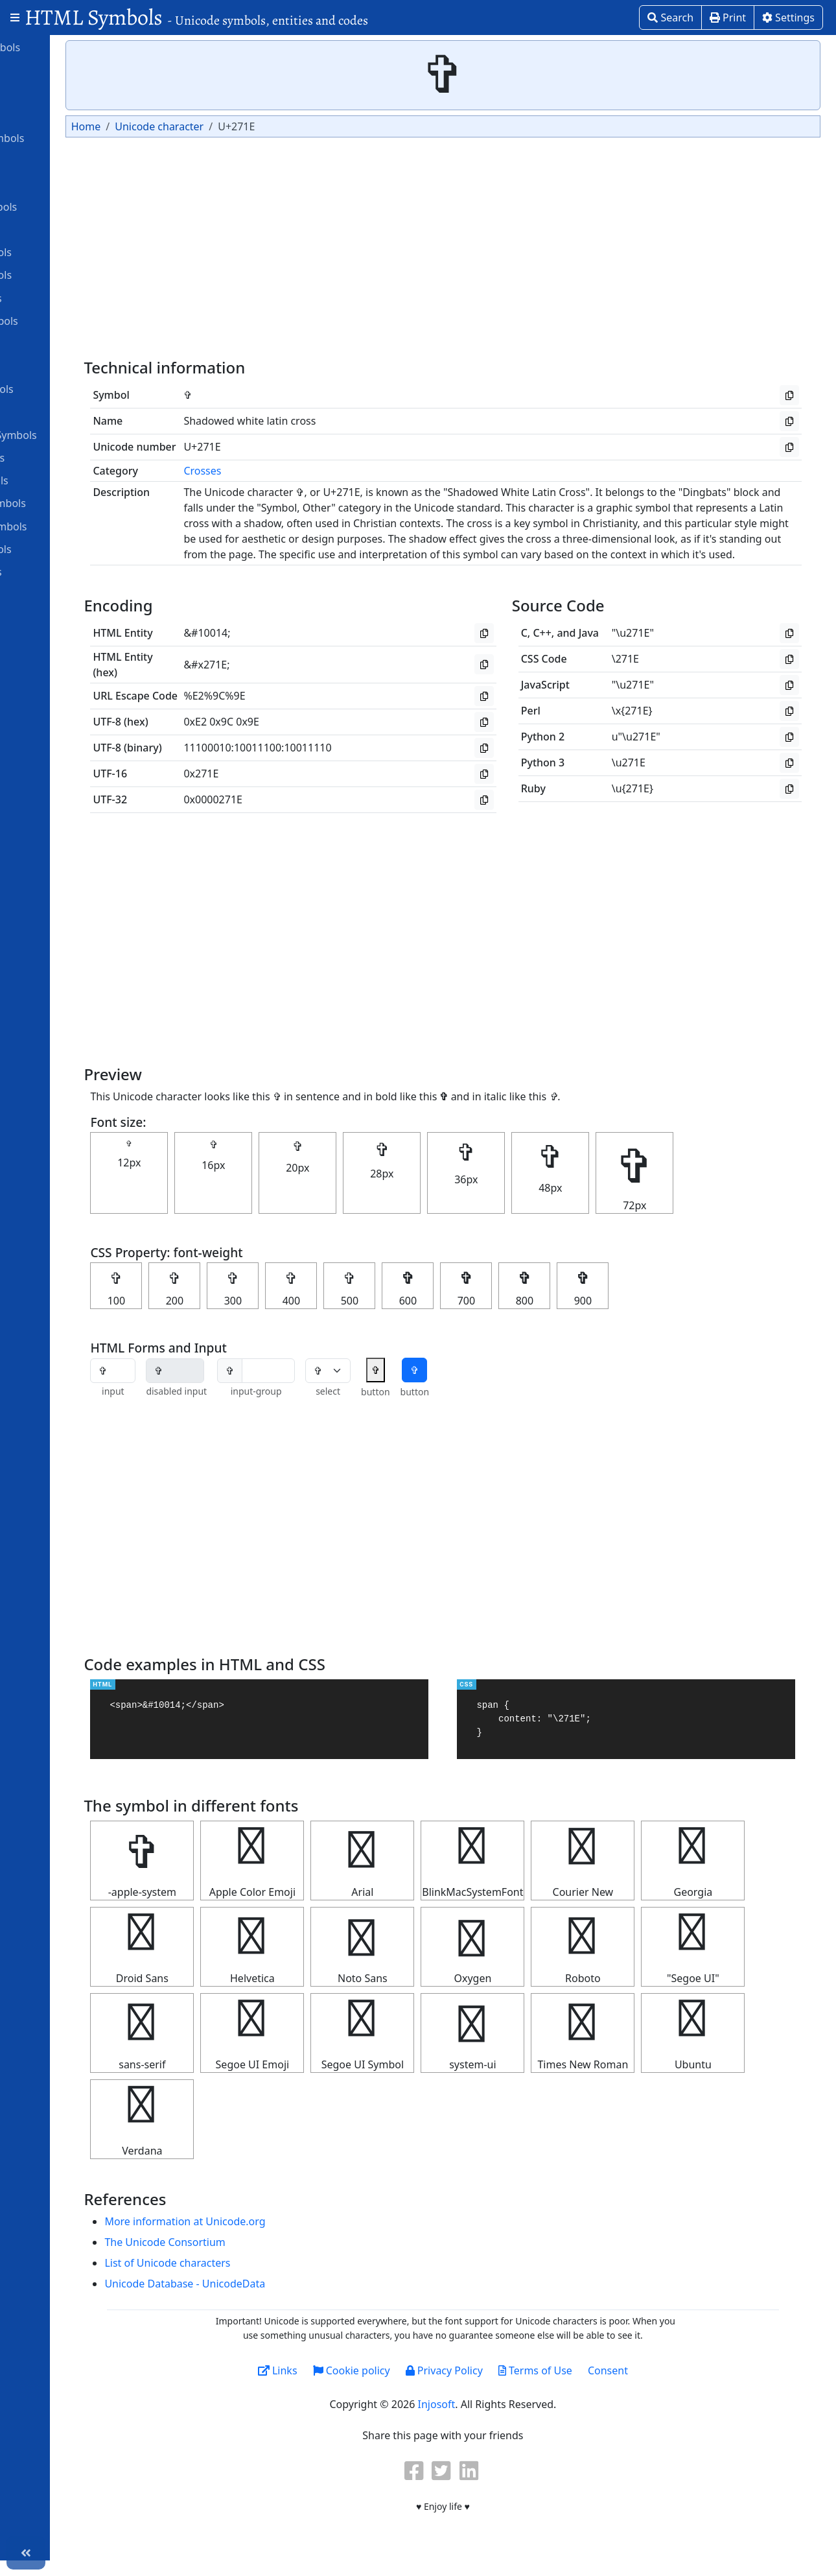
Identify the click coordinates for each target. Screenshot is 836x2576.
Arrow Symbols (53, 92)
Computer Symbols (63, 206)
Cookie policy (400, 2386)
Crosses (293, 471)
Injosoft (486, 2420)
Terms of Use (584, 2386)
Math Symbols (51, 411)
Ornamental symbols (67, 502)
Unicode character (258, 126)
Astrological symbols (67, 137)
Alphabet (38, 69)
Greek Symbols (53, 343)
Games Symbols (55, 297)
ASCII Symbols (51, 115)
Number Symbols (59, 480)
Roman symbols (55, 571)
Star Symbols (48, 594)
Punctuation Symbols (68, 526)
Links (327, 2386)
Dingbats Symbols (60, 274)
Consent (658, 2386)
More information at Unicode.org (276, 2237)
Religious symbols (60, 548)
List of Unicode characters (258, 2278)
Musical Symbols (57, 457)
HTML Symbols (196, 17)
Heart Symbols (52, 365)
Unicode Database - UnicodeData (276, 2299)
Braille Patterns (54, 183)
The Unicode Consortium (256, 2258)
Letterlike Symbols (61, 388)
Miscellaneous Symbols (73, 434)
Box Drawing (48, 161)
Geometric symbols (63, 320)
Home (185, 126)
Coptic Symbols (54, 229)
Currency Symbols (60, 251)
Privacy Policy (493, 2386)
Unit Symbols (48, 616)
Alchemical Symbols (64, 46)
